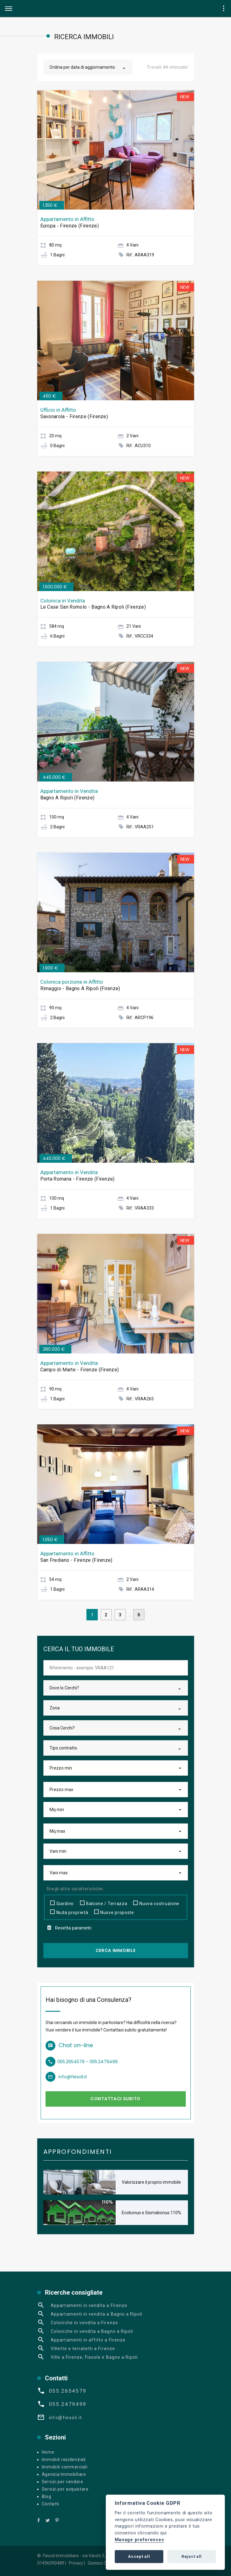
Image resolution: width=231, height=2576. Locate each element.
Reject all (191, 2556)
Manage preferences (139, 2539)
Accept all (139, 2556)
